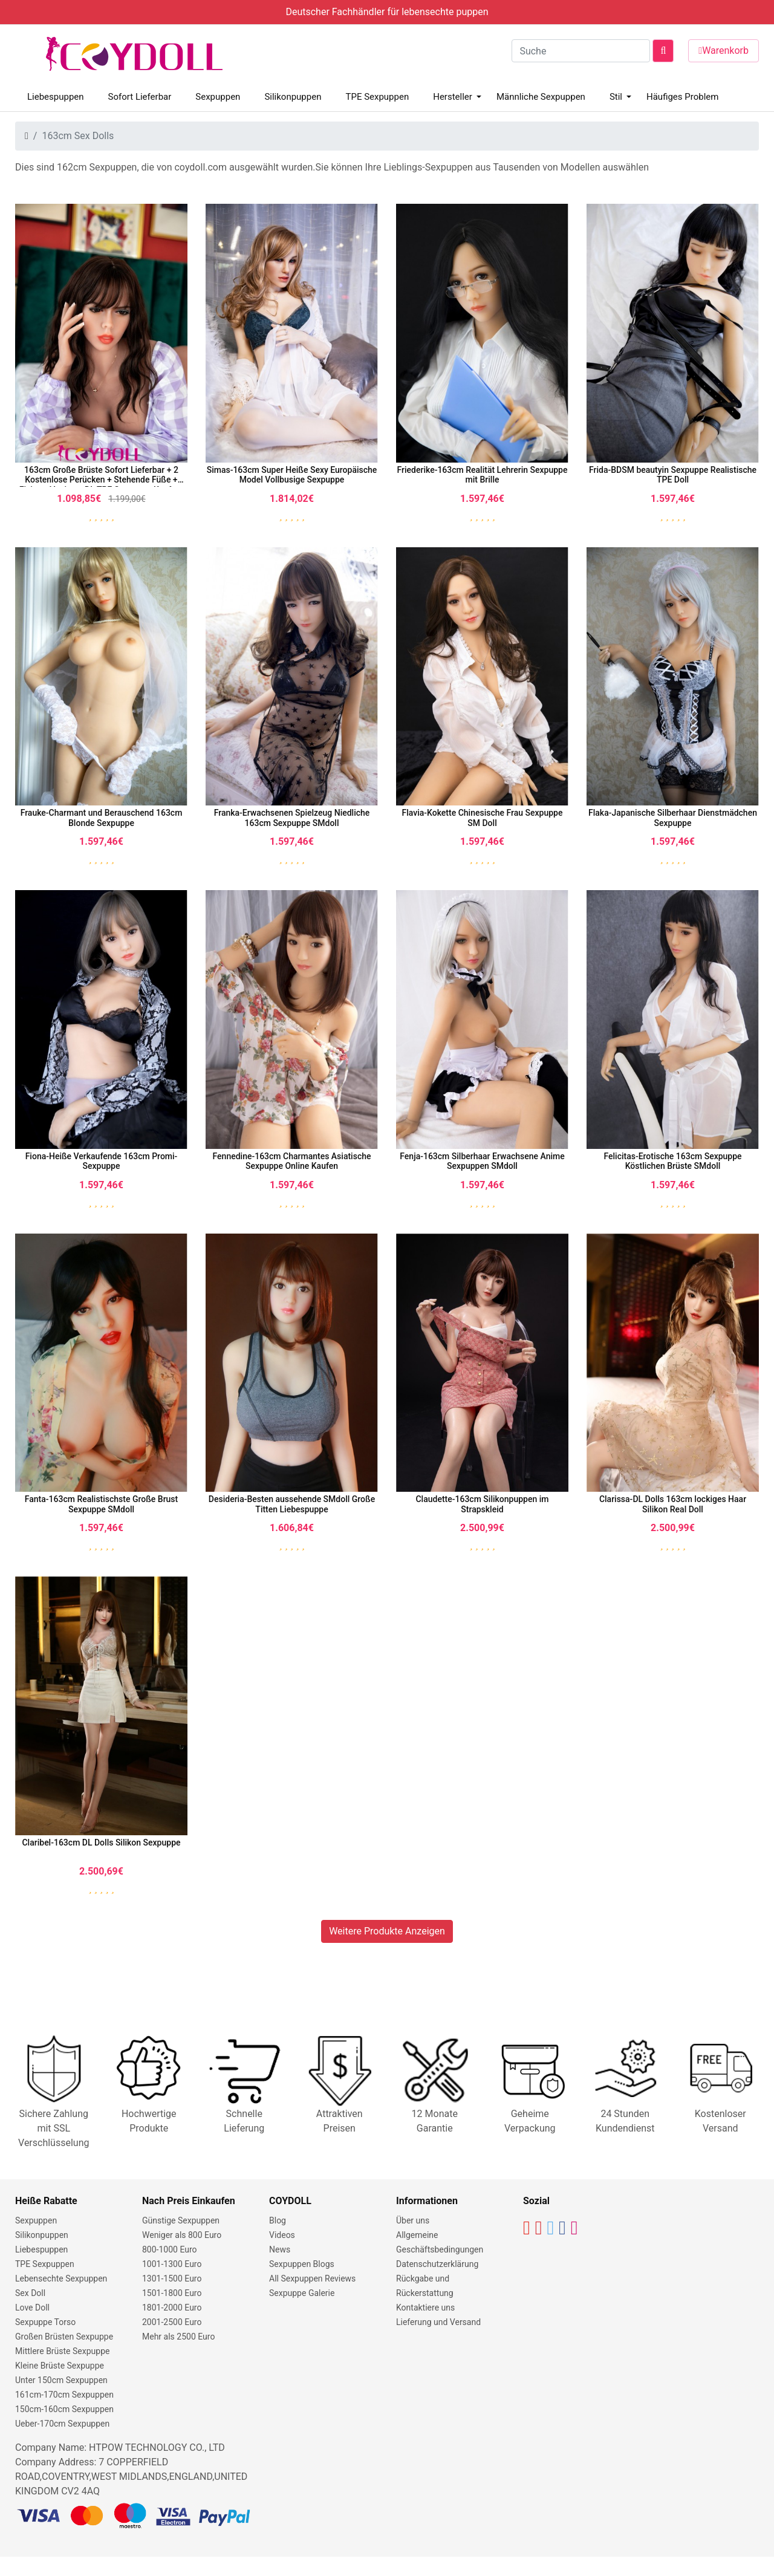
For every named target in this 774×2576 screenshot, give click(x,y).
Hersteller (452, 96)
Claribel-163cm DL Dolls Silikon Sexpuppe (101, 1842)
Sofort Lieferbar (140, 96)
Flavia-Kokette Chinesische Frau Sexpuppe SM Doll (482, 818)
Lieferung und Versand (438, 2322)
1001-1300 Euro (171, 2264)
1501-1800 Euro (171, 2293)
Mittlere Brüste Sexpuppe (62, 2351)
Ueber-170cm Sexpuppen (62, 2423)
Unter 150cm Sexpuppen (61, 2380)
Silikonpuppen (292, 96)
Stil (616, 96)
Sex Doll (30, 2293)
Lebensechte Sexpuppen (61, 2278)
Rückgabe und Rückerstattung (425, 2286)
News (279, 2249)
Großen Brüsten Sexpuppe (64, 2336)
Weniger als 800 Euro (181, 2235)
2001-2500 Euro (171, 2322)
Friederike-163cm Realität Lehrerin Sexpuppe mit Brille (482, 475)
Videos (282, 2235)
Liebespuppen (55, 96)
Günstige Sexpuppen (181, 2220)
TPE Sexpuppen (377, 96)
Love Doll (32, 2307)
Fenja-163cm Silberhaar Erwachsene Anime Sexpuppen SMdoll (482, 1161)
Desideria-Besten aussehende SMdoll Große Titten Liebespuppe (292, 1504)
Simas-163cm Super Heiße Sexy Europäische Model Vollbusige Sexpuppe (292, 475)
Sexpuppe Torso (45, 2322)
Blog (277, 2220)
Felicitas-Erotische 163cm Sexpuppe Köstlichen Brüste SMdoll (672, 1161)
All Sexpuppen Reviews (312, 2278)
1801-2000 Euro (171, 2307)
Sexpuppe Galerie (301, 2293)
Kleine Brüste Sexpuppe (59, 2365)
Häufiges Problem (682, 96)
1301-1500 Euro (171, 2278)
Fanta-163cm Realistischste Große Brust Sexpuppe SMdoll (101, 1504)
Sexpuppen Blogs (301, 2264)
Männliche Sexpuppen (540, 96)
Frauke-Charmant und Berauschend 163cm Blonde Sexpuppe (102, 818)
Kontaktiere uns (425, 2307)
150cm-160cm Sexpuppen (64, 2409)
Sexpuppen (217, 96)
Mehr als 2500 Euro (178, 2336)
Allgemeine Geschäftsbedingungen (439, 2242)
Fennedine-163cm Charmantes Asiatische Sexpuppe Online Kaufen (292, 1161)
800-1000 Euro (169, 2249)
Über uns (412, 2220)
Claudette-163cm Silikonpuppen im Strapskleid (481, 1504)
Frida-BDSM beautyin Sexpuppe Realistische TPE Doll (672, 475)
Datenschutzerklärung (437, 2264)
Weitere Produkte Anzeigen (387, 1931)
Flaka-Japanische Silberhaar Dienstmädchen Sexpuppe (672, 818)
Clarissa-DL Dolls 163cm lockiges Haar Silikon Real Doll (672, 1504)
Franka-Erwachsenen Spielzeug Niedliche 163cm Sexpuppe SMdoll (292, 818)
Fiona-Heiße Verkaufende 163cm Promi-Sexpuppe (101, 1161)
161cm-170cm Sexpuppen (64, 2394)
